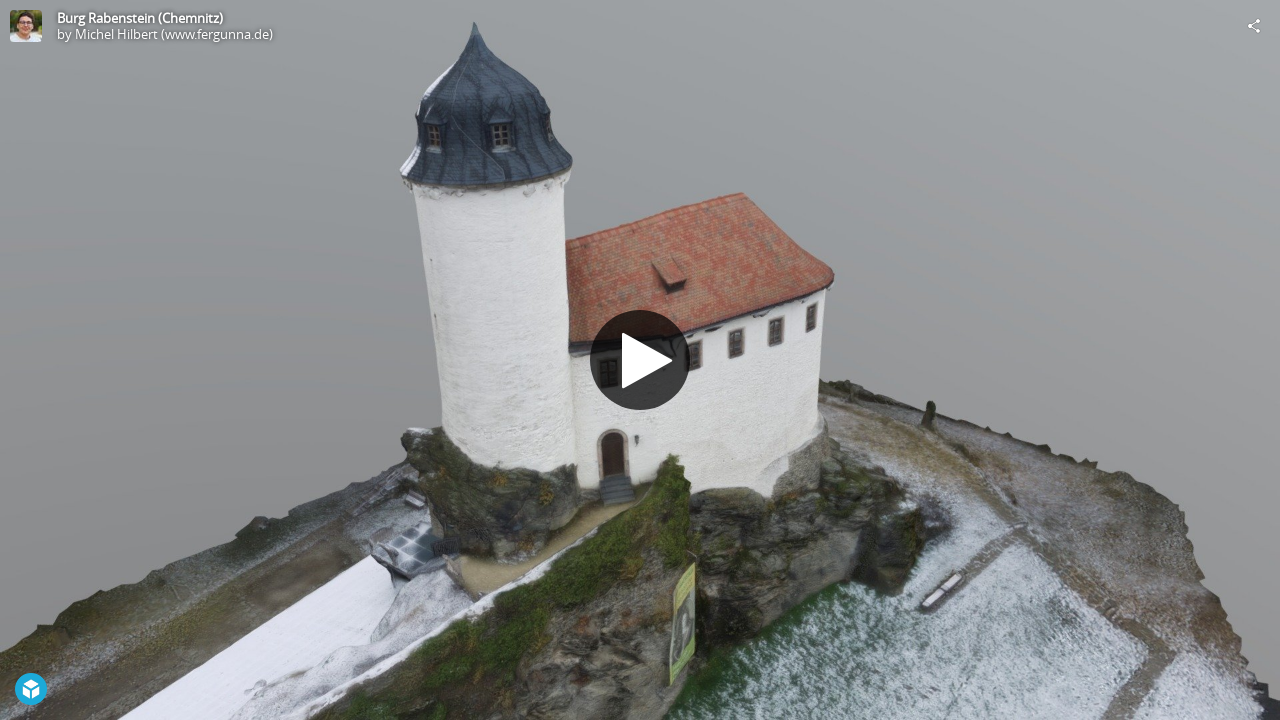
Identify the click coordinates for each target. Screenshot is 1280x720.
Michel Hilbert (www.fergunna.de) (174, 34)
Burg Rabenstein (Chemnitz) (140, 18)
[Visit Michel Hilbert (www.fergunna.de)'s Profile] (26, 26)
